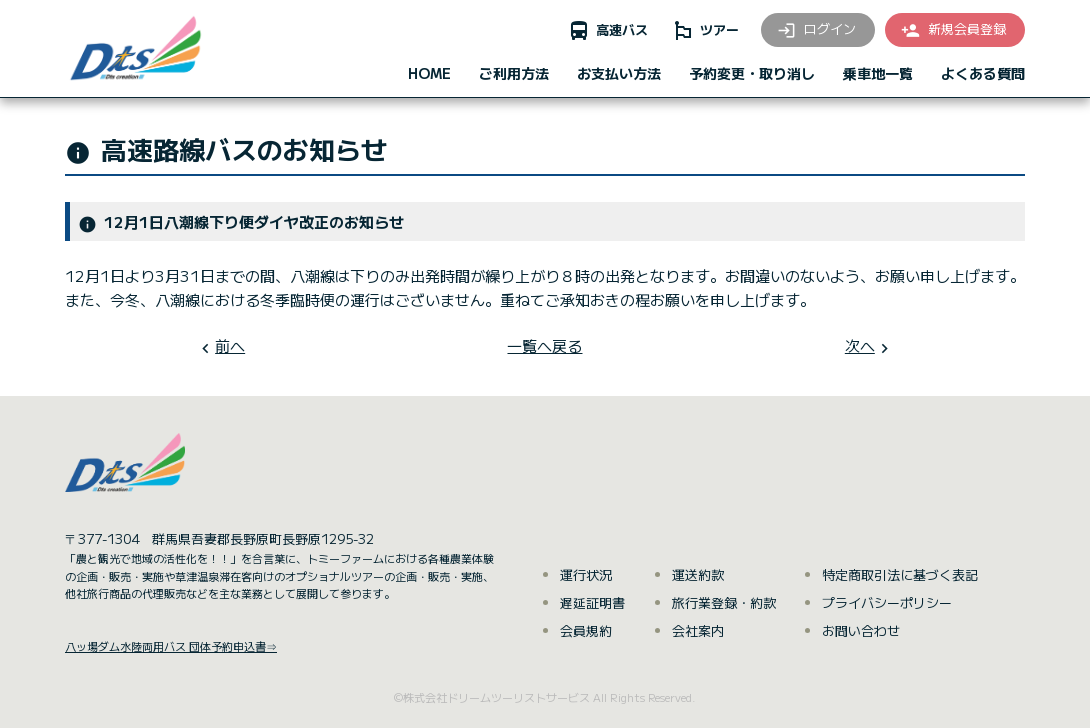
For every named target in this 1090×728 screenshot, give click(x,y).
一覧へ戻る (544, 345)
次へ (860, 345)
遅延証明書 (592, 602)
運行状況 (586, 574)
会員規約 (586, 630)
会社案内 (698, 630)
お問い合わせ (861, 630)
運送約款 (698, 574)
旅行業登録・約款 (724, 602)
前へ (230, 345)
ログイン (816, 29)
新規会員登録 (953, 29)
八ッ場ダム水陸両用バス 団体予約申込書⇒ (171, 646)
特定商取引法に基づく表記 (900, 574)
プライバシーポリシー (887, 602)
